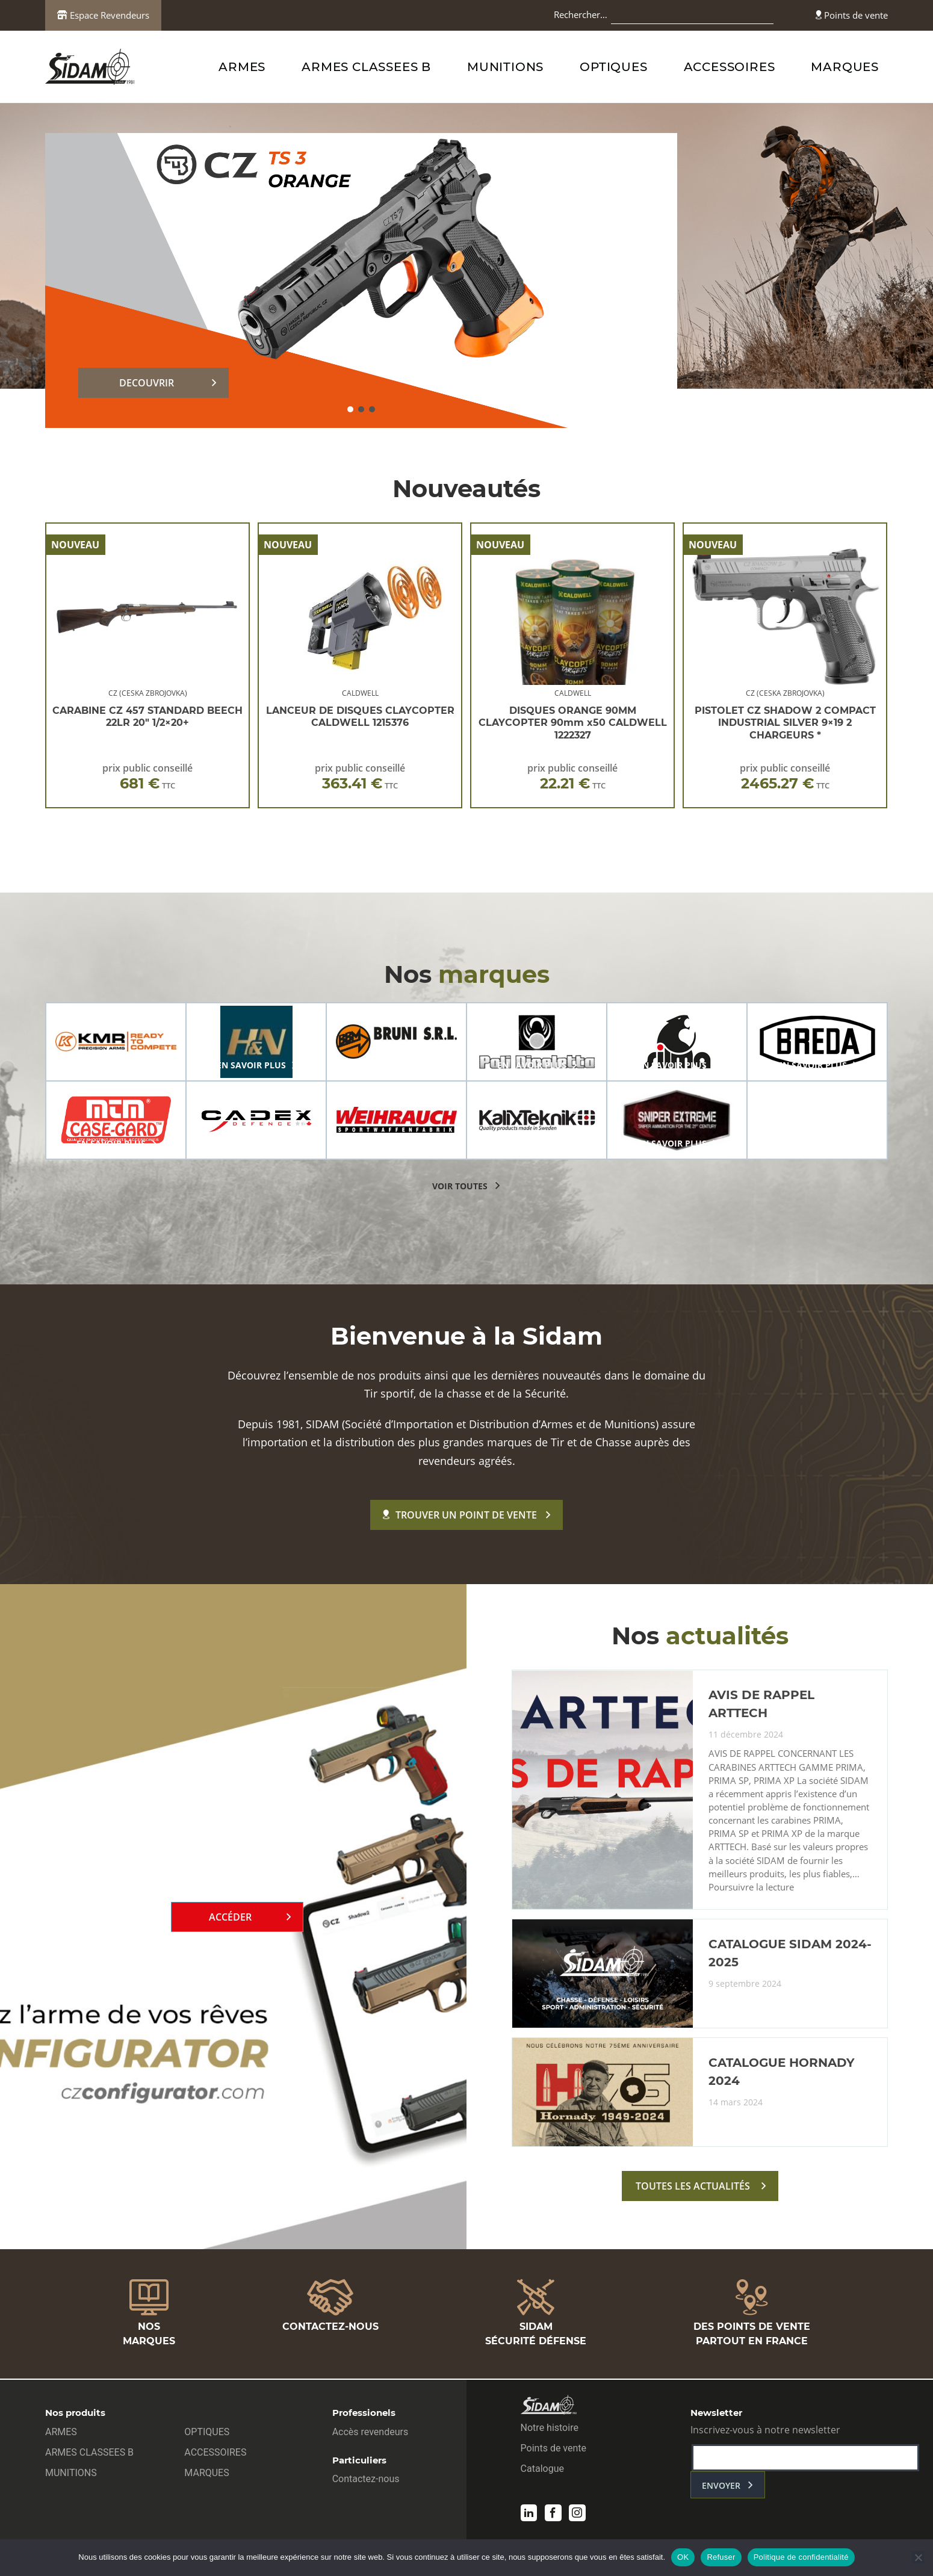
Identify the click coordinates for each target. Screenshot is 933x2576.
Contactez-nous (366, 2480)
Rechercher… (580, 14)
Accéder (230, 1918)
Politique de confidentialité (801, 2557)
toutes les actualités (693, 2188)
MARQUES (845, 67)
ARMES (242, 67)
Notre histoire (549, 2429)
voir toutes (460, 1186)
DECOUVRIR (146, 382)
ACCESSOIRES (729, 67)
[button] (350, 409)
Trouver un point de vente (460, 1515)
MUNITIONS (505, 67)
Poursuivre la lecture (751, 1889)
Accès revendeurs (370, 2433)
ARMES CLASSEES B (366, 67)
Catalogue (542, 2469)
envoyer (721, 2486)
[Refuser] (918, 2557)
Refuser (721, 2557)
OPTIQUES (613, 67)
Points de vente (852, 15)
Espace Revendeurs (103, 15)
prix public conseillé (147, 776)
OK (683, 2557)
